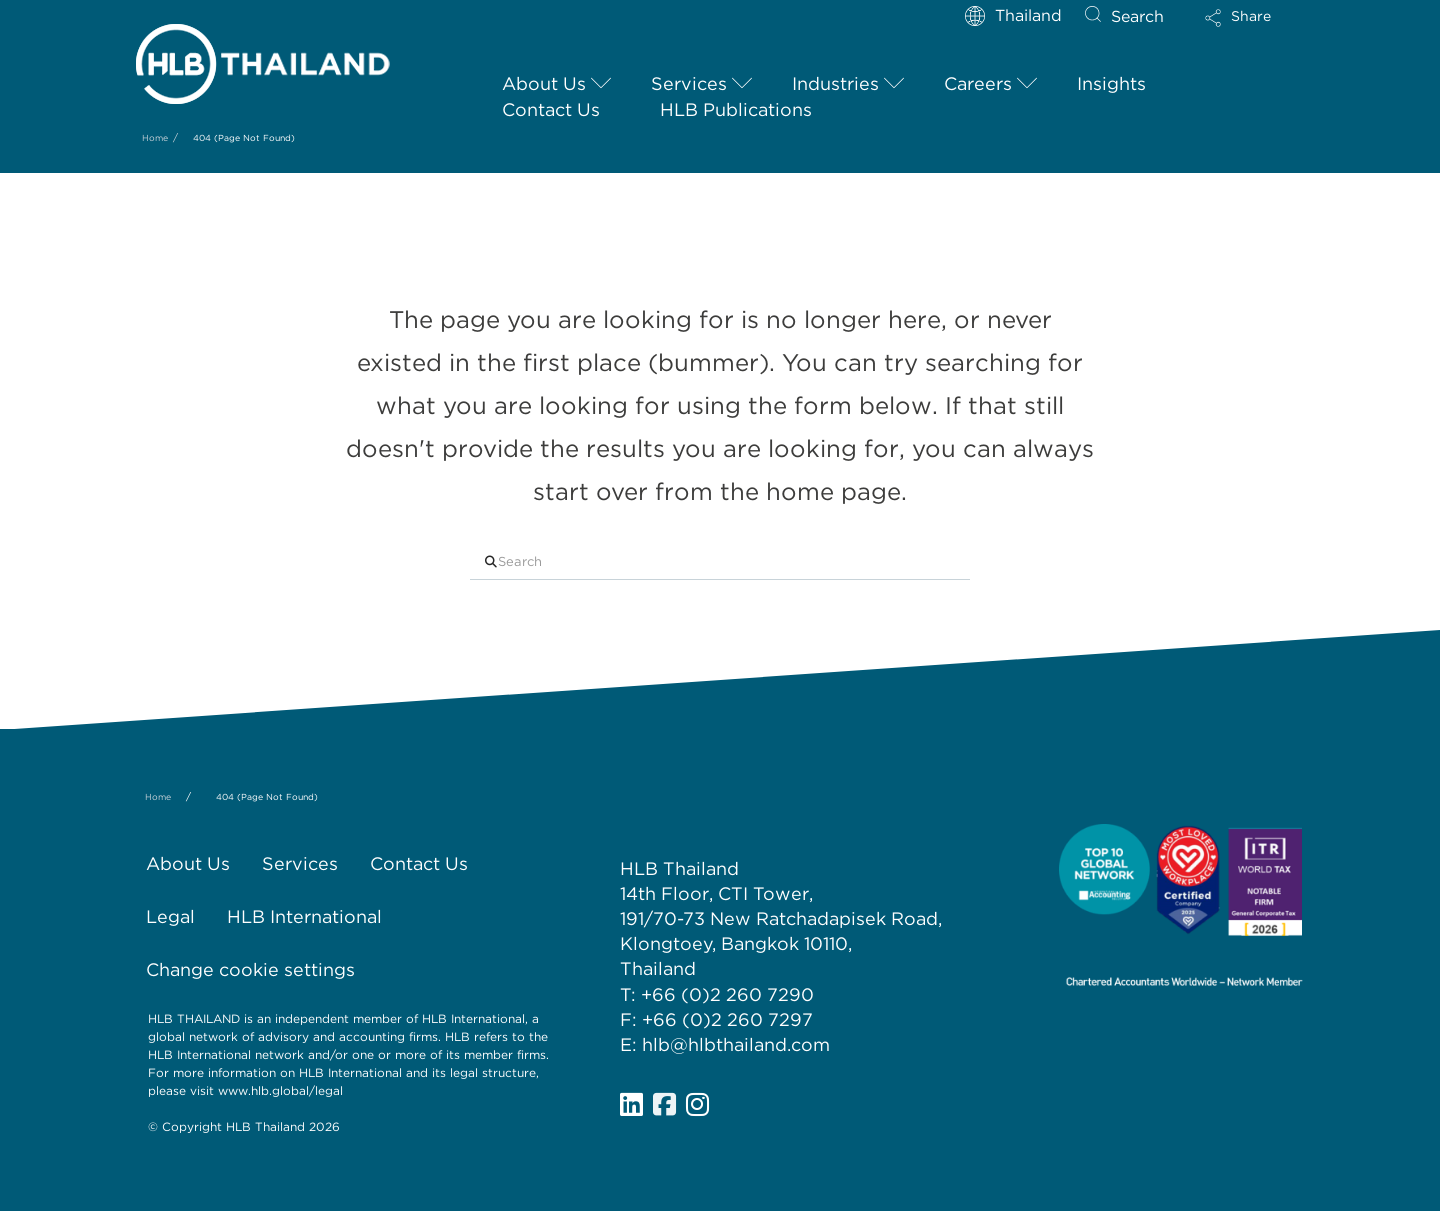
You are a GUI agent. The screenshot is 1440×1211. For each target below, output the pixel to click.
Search (1137, 16)
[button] (1255, 25)
